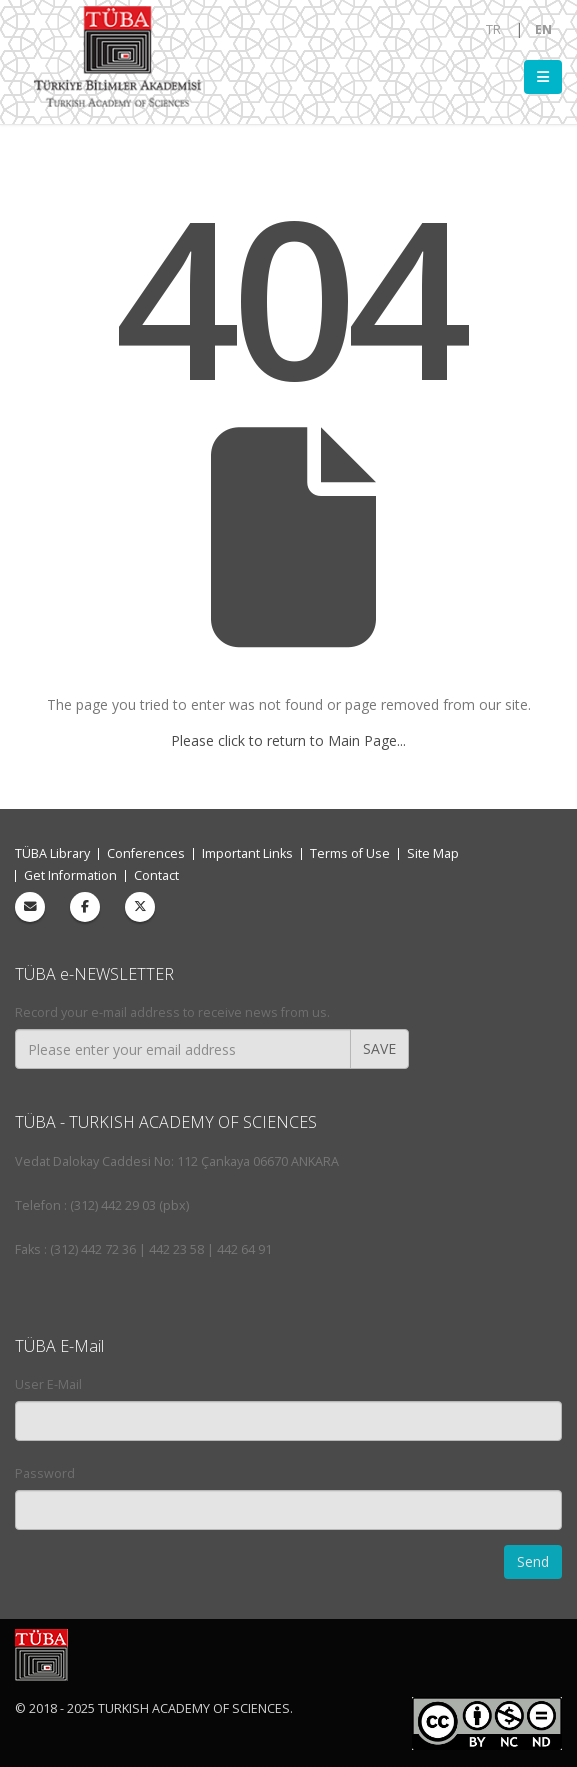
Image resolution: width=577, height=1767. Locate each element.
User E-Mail (48, 1384)
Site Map (433, 853)
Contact (156, 875)
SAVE (379, 1048)
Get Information (70, 875)
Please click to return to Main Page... (288, 740)
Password (45, 1473)
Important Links (247, 853)
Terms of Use (350, 853)
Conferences (146, 853)
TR (493, 29)
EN (543, 29)
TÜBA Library (52, 853)
